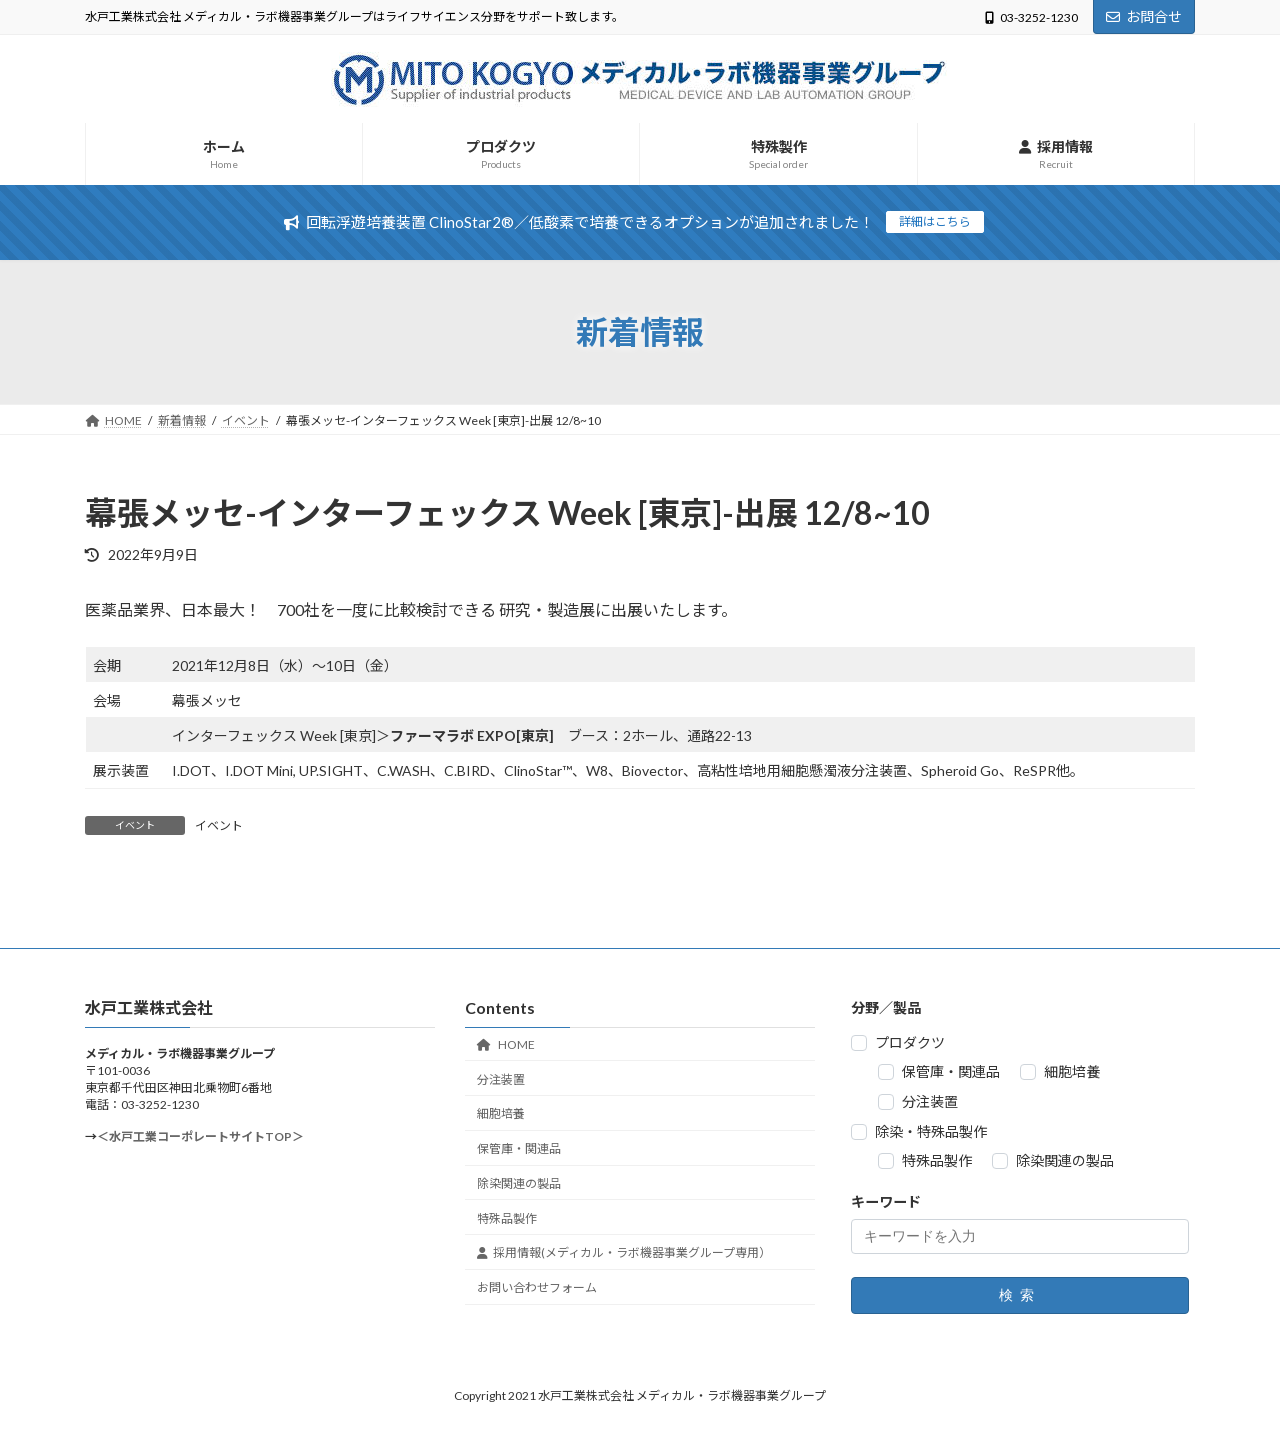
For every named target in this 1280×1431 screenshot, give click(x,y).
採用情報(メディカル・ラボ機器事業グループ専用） (624, 1253)
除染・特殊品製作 (931, 1131)
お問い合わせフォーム (537, 1287)
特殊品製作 (507, 1218)
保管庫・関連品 (519, 1148)
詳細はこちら (935, 221)
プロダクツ (910, 1042)
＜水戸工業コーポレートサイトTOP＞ (200, 1137)
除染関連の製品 (519, 1183)
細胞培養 (501, 1114)
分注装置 (501, 1079)
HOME (506, 1044)
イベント (219, 825)
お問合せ (1144, 16)
